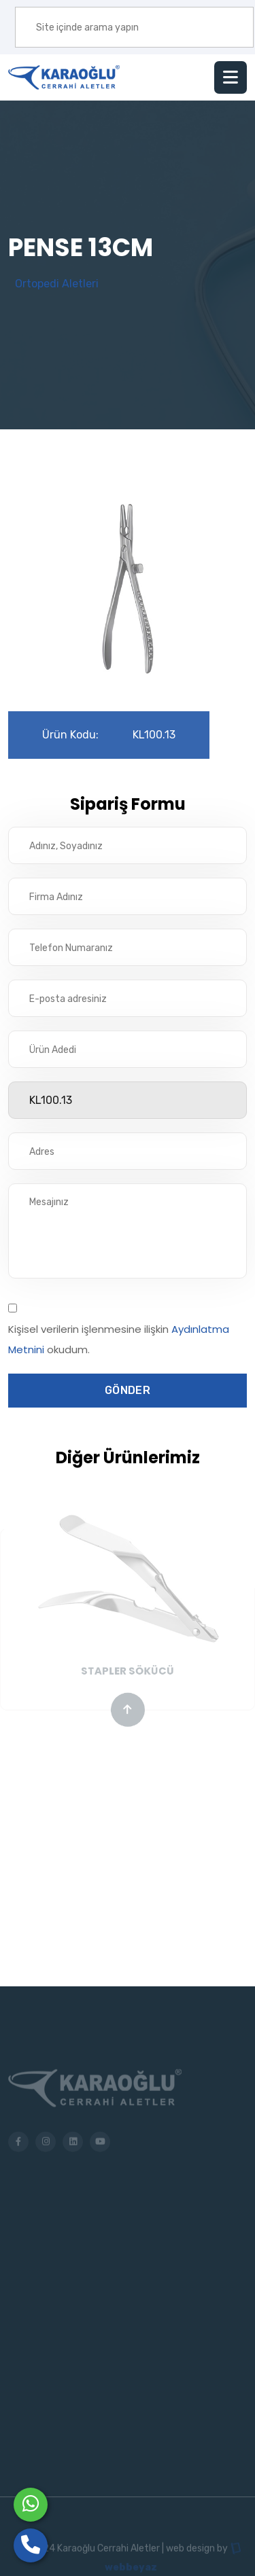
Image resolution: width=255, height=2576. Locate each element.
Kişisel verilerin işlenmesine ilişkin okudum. (118, 1339)
